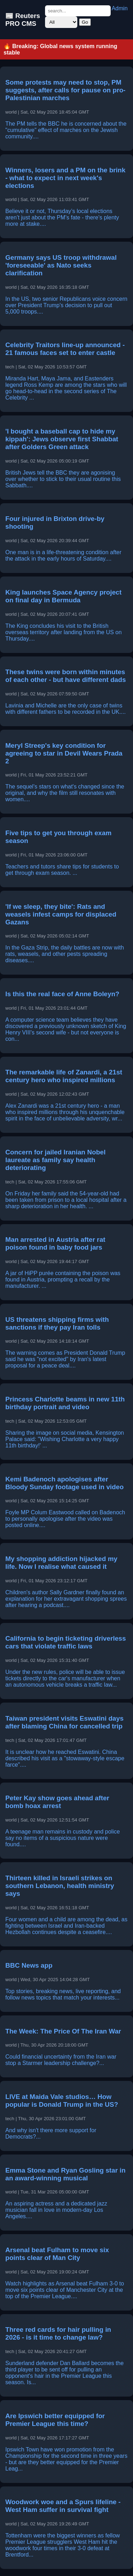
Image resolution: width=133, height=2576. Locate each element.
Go (85, 22)
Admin (120, 8)
